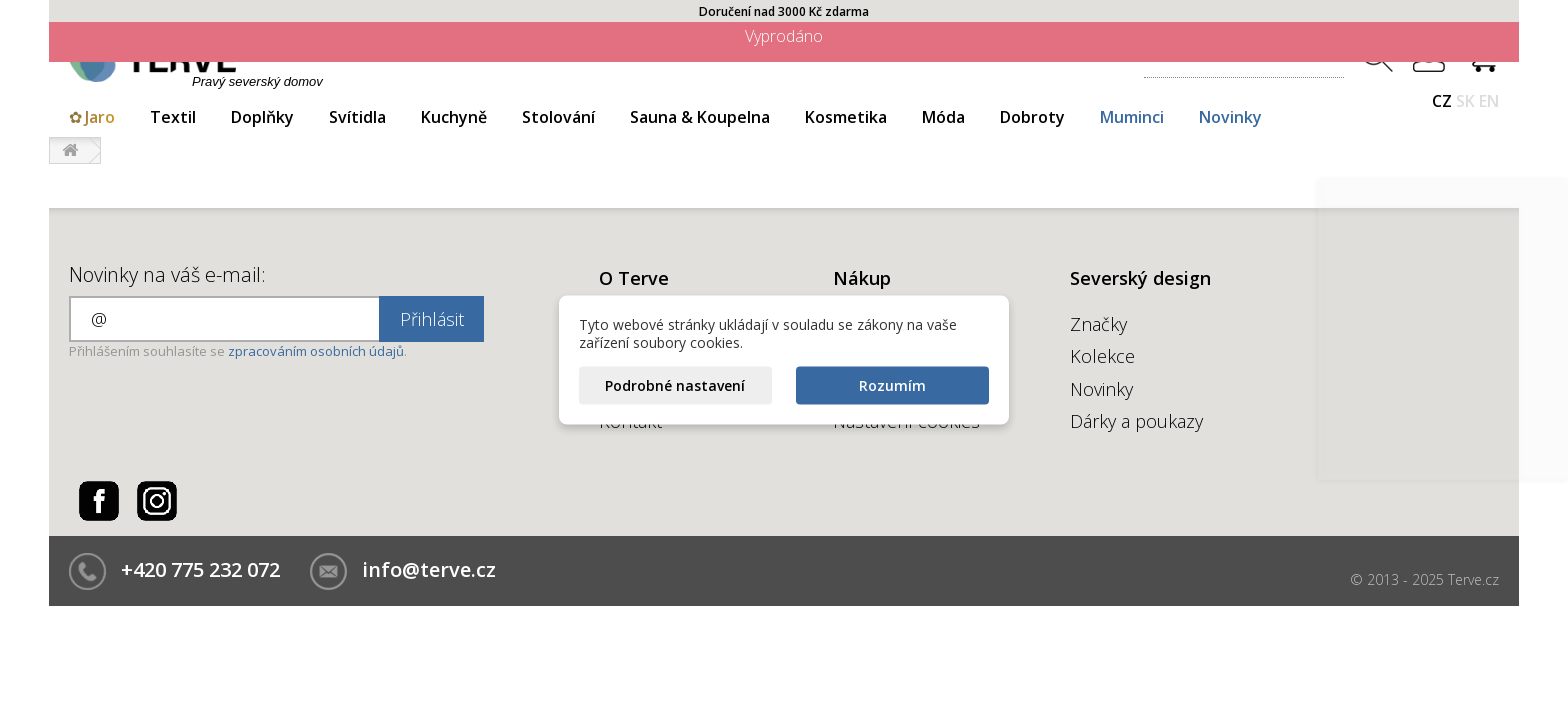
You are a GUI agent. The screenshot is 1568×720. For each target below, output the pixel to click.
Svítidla (357, 117)
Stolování (558, 117)
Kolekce (1102, 356)
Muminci (1132, 117)
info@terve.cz (429, 569)
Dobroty (1032, 117)
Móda (943, 117)
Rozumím (892, 385)
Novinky (1230, 117)
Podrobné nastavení (675, 385)
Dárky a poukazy (1136, 421)
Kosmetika (846, 117)
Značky (1098, 324)
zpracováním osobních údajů (316, 351)
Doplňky (262, 117)
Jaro (100, 117)
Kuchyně (454, 117)
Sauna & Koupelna (700, 117)
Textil (173, 117)
